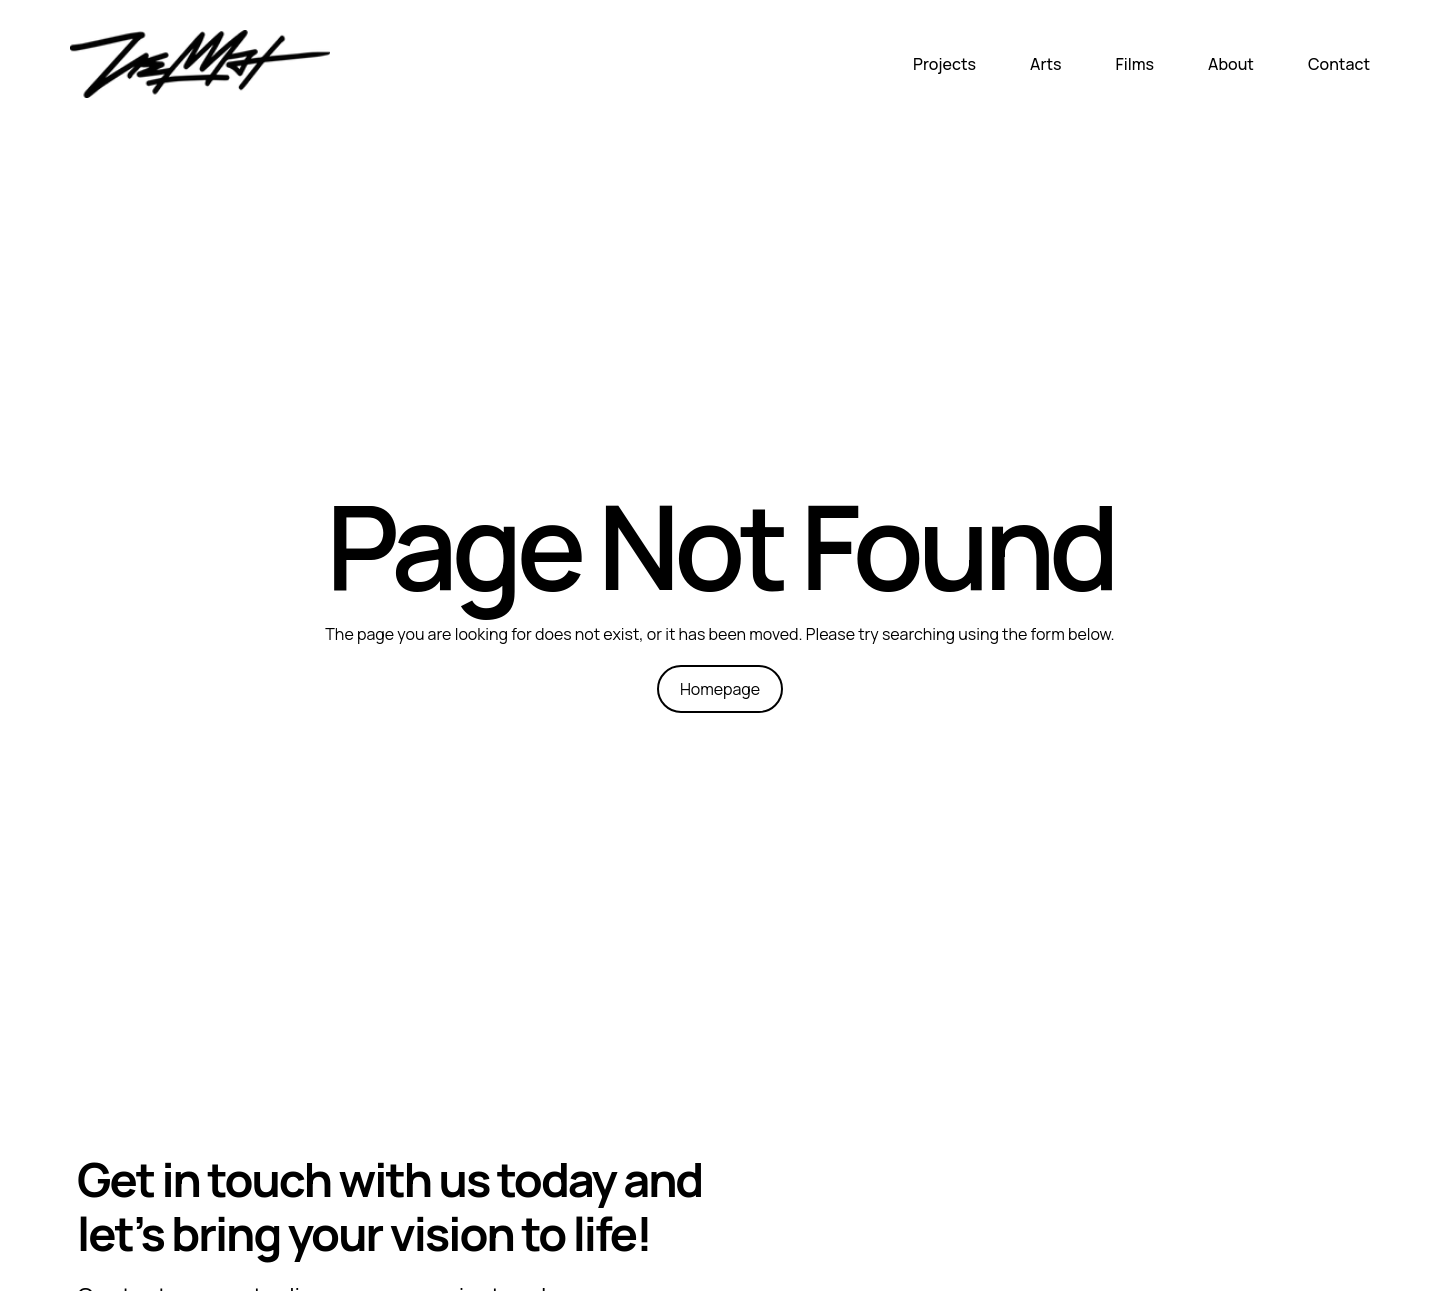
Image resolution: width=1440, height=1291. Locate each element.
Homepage (720, 689)
